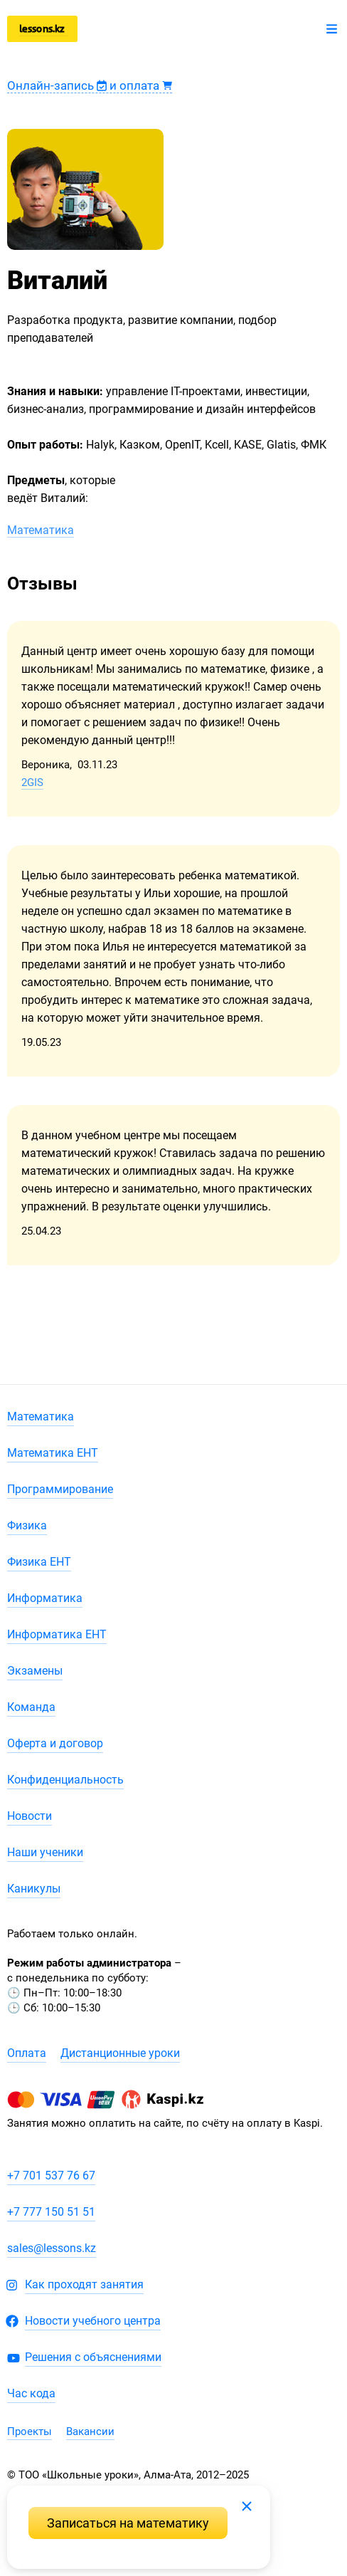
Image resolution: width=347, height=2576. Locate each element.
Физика (27, 1525)
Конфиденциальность (65, 1779)
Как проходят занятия (84, 2284)
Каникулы (33, 1888)
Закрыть (247, 2506)
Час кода (31, 2393)
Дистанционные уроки (120, 2053)
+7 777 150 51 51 (51, 2212)
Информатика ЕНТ (57, 1634)
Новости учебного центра (93, 2321)
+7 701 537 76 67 (51, 2175)
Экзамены (35, 1670)
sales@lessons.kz (51, 2248)
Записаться (128, 2523)
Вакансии (90, 2431)
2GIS (32, 782)
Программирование (60, 1489)
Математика (40, 530)
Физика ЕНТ (39, 1562)
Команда (31, 1707)
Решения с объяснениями (93, 2357)
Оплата (26, 2053)
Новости (29, 1816)
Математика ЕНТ (52, 1453)
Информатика (44, 1598)
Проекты (29, 2431)
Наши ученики (45, 1852)
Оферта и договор (55, 1743)
